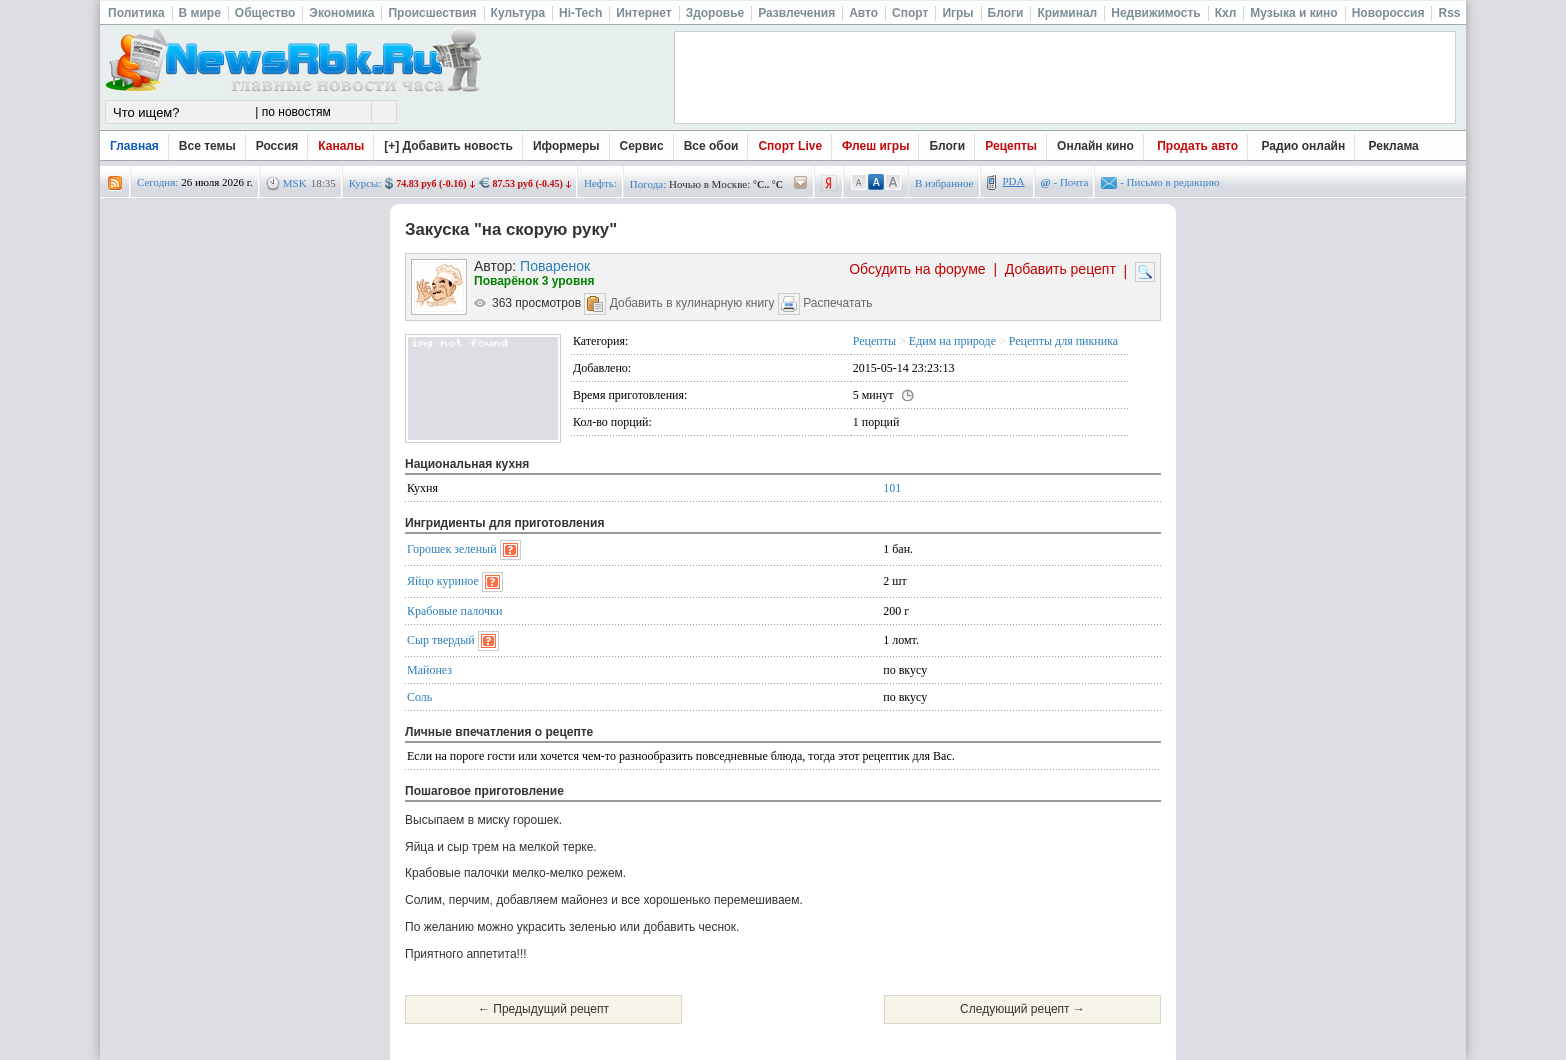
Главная (134, 146)
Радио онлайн (1304, 146)
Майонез (429, 670)
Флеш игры (875, 146)
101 (892, 488)
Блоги (947, 146)
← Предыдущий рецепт (543, 1009)
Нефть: (600, 183)
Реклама (1394, 146)
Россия (277, 146)
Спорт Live (790, 146)
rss (115, 183)
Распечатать (837, 303)
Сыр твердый (441, 640)
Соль (419, 697)
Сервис (642, 146)
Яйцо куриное (443, 581)
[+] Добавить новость (448, 146)
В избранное (944, 183)
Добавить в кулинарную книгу (692, 303)
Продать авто (1197, 146)
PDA (1014, 181)
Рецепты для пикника (1063, 341)
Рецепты (1011, 146)
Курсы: (365, 183)
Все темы (207, 146)
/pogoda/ (801, 183)
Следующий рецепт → (1022, 1009)
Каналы (341, 146)
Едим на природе (952, 341)
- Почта (1065, 182)
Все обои (711, 146)
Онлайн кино (1095, 146)
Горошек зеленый (452, 549)
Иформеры (566, 146)
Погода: (648, 184)
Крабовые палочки (454, 611)
